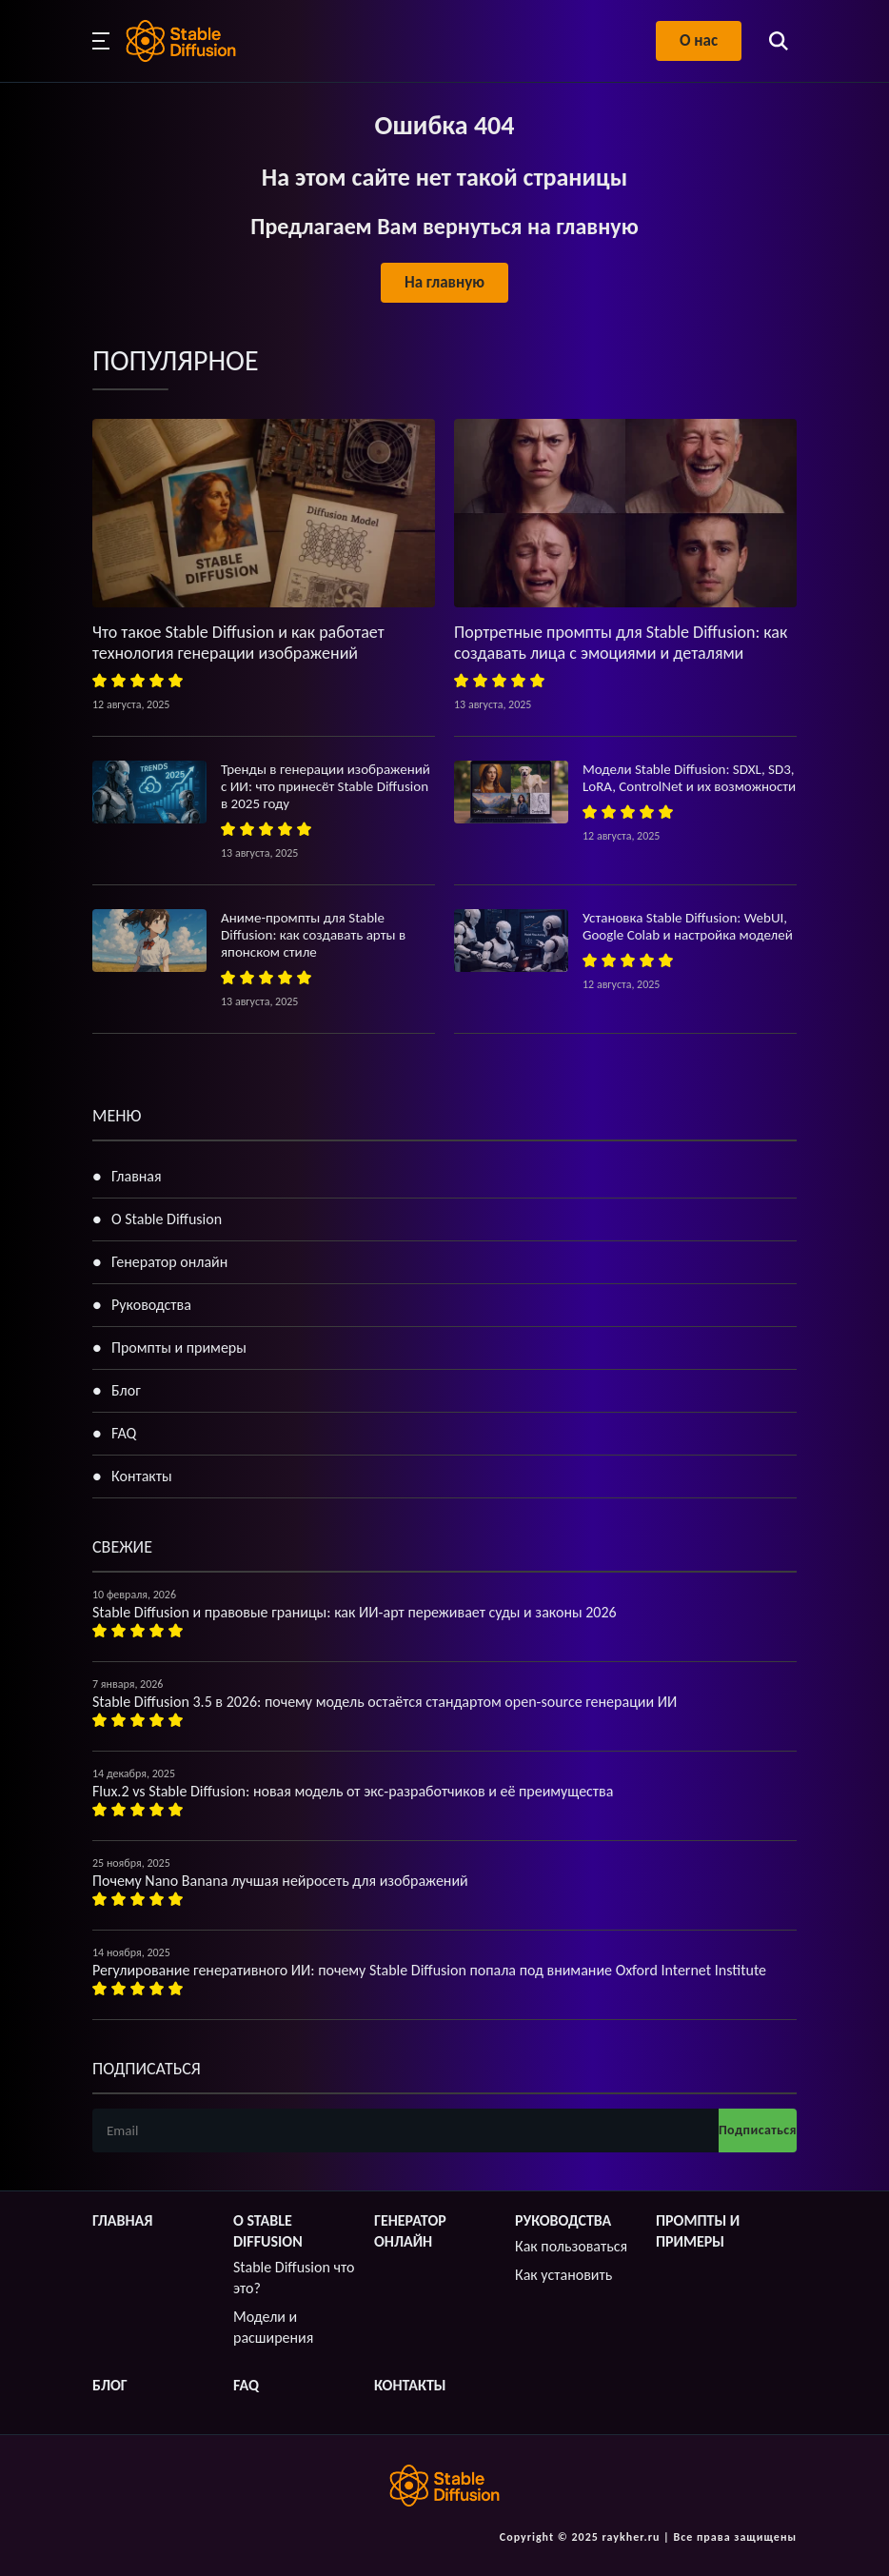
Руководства (151, 1305)
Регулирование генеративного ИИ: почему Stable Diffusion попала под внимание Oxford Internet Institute (429, 1970)
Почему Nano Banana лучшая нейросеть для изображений (280, 1881)
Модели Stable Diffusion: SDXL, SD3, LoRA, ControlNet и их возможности (689, 778)
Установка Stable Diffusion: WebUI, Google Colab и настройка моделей (688, 926)
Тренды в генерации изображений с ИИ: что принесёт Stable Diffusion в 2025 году (325, 786)
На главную (444, 282)
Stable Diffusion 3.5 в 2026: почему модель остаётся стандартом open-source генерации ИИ (384, 1702)
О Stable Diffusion (166, 1219)
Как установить (563, 2275)
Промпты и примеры (179, 1347)
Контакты (141, 1476)
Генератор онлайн (169, 1262)
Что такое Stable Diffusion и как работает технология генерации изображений (238, 643)
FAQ (123, 1433)
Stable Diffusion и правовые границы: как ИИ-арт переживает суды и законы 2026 (354, 1612)
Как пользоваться (571, 2246)
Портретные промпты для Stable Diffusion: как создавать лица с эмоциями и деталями (620, 643)
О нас (699, 40)
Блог (126, 1390)
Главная (136, 1176)
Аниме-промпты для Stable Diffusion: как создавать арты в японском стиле (313, 935)
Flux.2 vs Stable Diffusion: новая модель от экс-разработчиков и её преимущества (352, 1791)
